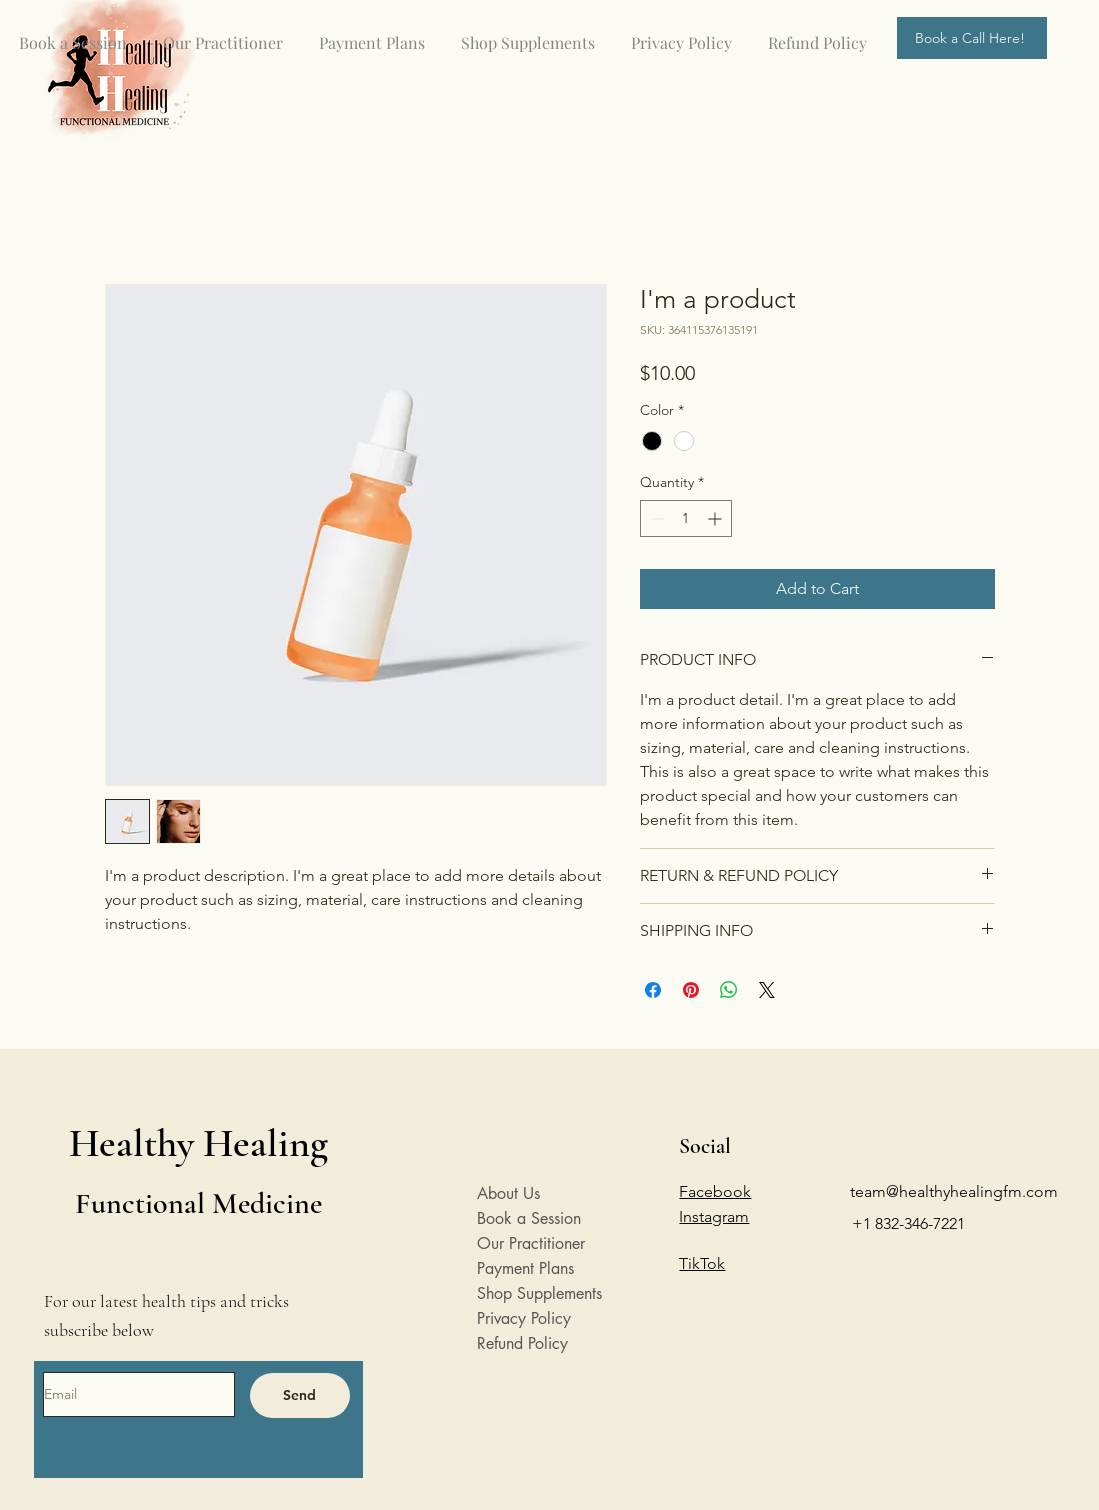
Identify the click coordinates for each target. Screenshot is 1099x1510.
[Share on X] (767, 990)
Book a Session (529, 1218)
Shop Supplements (538, 1293)
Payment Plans (525, 1268)
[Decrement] (655, 518)
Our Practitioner (531, 1243)
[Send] (300, 1395)
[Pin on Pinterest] (691, 990)
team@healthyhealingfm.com (954, 1191)
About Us (508, 1193)
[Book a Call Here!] (972, 38)
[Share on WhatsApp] (729, 990)
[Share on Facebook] (653, 990)
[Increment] (716, 518)
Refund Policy (522, 1343)
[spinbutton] (686, 518)
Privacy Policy (524, 1318)
